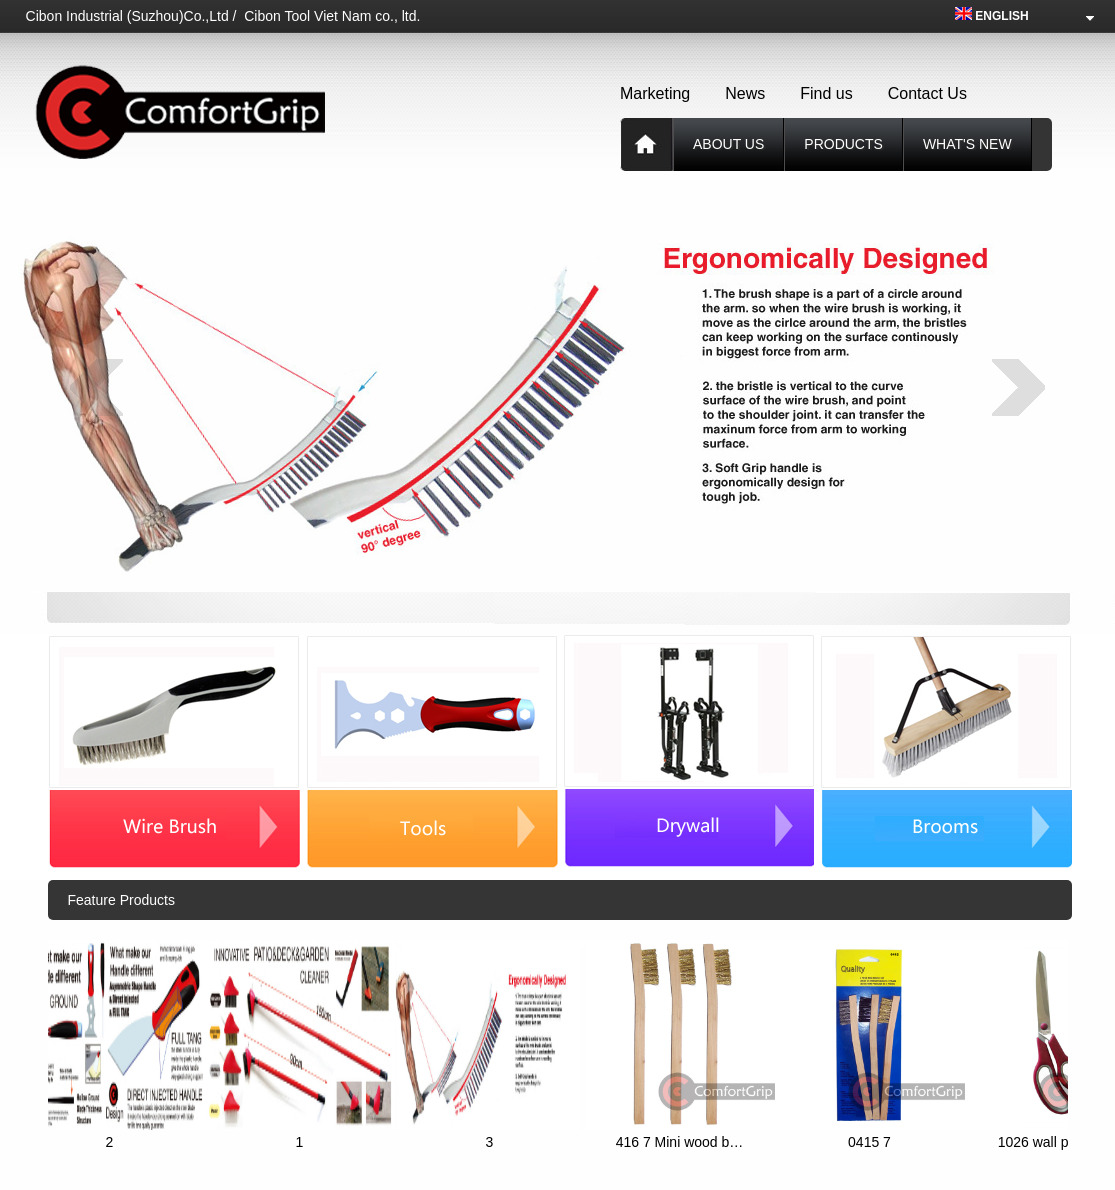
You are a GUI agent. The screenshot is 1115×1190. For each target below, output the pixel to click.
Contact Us (927, 93)
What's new (967, 144)
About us (728, 144)
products (843, 144)
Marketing (655, 93)
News (745, 93)
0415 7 (873, 1142)
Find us (826, 93)
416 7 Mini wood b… (684, 1142)
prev (96, 387)
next (1018, 387)
